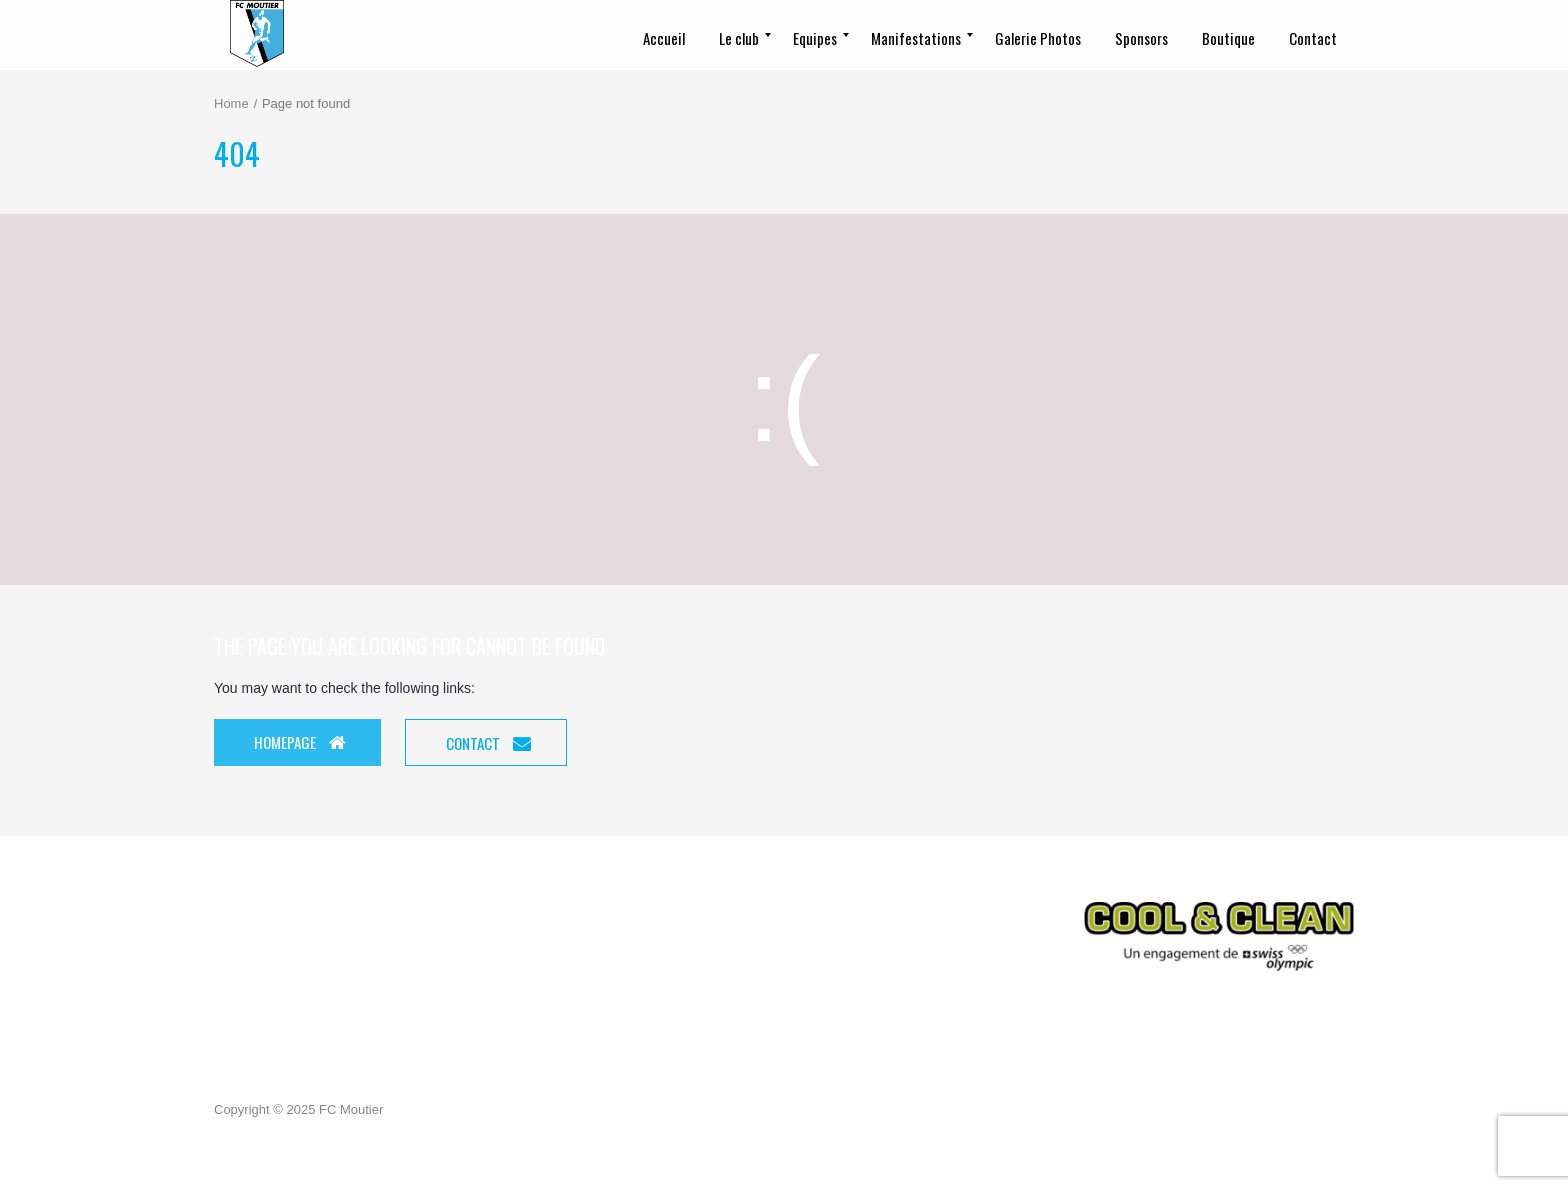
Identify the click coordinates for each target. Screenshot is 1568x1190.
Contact (488, 743)
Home (231, 103)
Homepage (300, 742)
